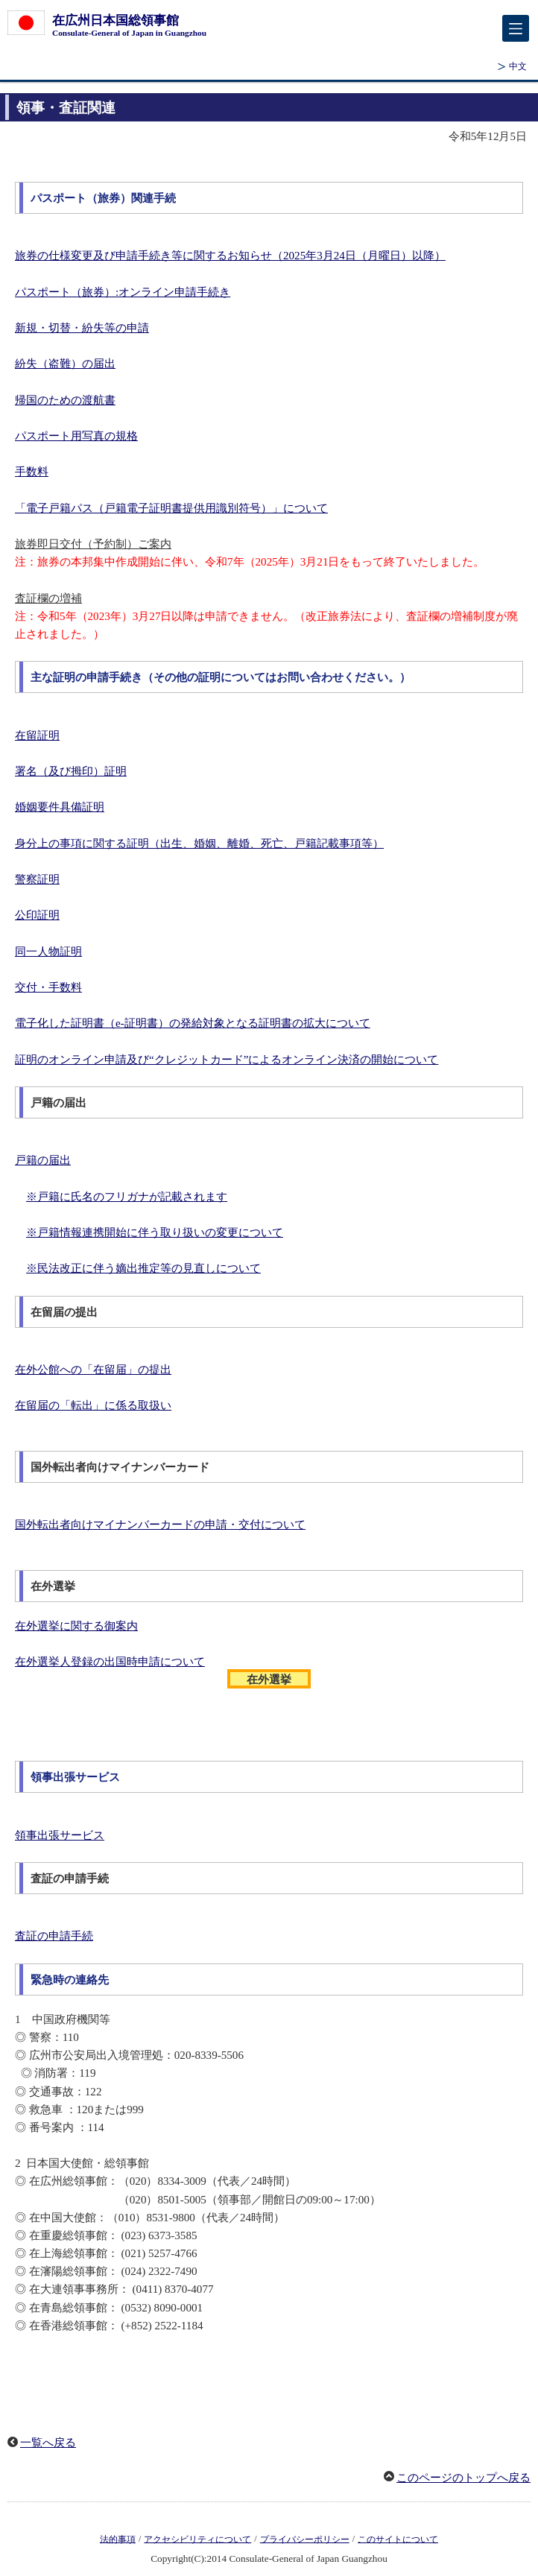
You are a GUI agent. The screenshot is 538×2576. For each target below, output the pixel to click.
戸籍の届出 (43, 1160)
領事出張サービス (75, 1777)
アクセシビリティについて (197, 2539)
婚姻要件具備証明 (59, 807)
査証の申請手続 (54, 1936)
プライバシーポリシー (304, 2539)
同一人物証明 (48, 952)
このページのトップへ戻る (463, 2478)
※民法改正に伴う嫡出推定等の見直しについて (143, 1268)
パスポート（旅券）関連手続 (103, 198)
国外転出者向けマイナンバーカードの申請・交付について (160, 1525)
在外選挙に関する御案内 (76, 1626)
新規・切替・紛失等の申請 (82, 328)
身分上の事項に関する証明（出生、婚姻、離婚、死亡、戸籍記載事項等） (199, 843)
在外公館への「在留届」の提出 (93, 1370)
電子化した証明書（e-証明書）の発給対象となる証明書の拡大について (192, 1023)
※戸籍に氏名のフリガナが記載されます (126, 1197)
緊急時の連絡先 (70, 1980)
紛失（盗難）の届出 (65, 364)
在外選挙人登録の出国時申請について (110, 1662)
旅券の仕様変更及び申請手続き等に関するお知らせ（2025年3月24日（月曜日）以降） (230, 256)
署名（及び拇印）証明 (71, 771)
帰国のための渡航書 (65, 400)
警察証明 (37, 879)
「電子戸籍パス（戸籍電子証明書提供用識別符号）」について (171, 508)
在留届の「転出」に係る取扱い (93, 1405)
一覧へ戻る (48, 2443)
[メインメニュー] (515, 28)
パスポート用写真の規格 (76, 436)
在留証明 (37, 735)
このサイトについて (398, 2539)
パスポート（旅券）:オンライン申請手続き (122, 292)
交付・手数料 (48, 987)
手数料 (31, 472)
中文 (518, 66)
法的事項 (118, 2539)
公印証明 (37, 915)
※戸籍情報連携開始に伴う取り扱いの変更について (154, 1232)
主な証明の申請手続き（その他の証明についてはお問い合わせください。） (221, 677)
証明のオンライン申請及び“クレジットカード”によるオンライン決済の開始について (226, 1060)
